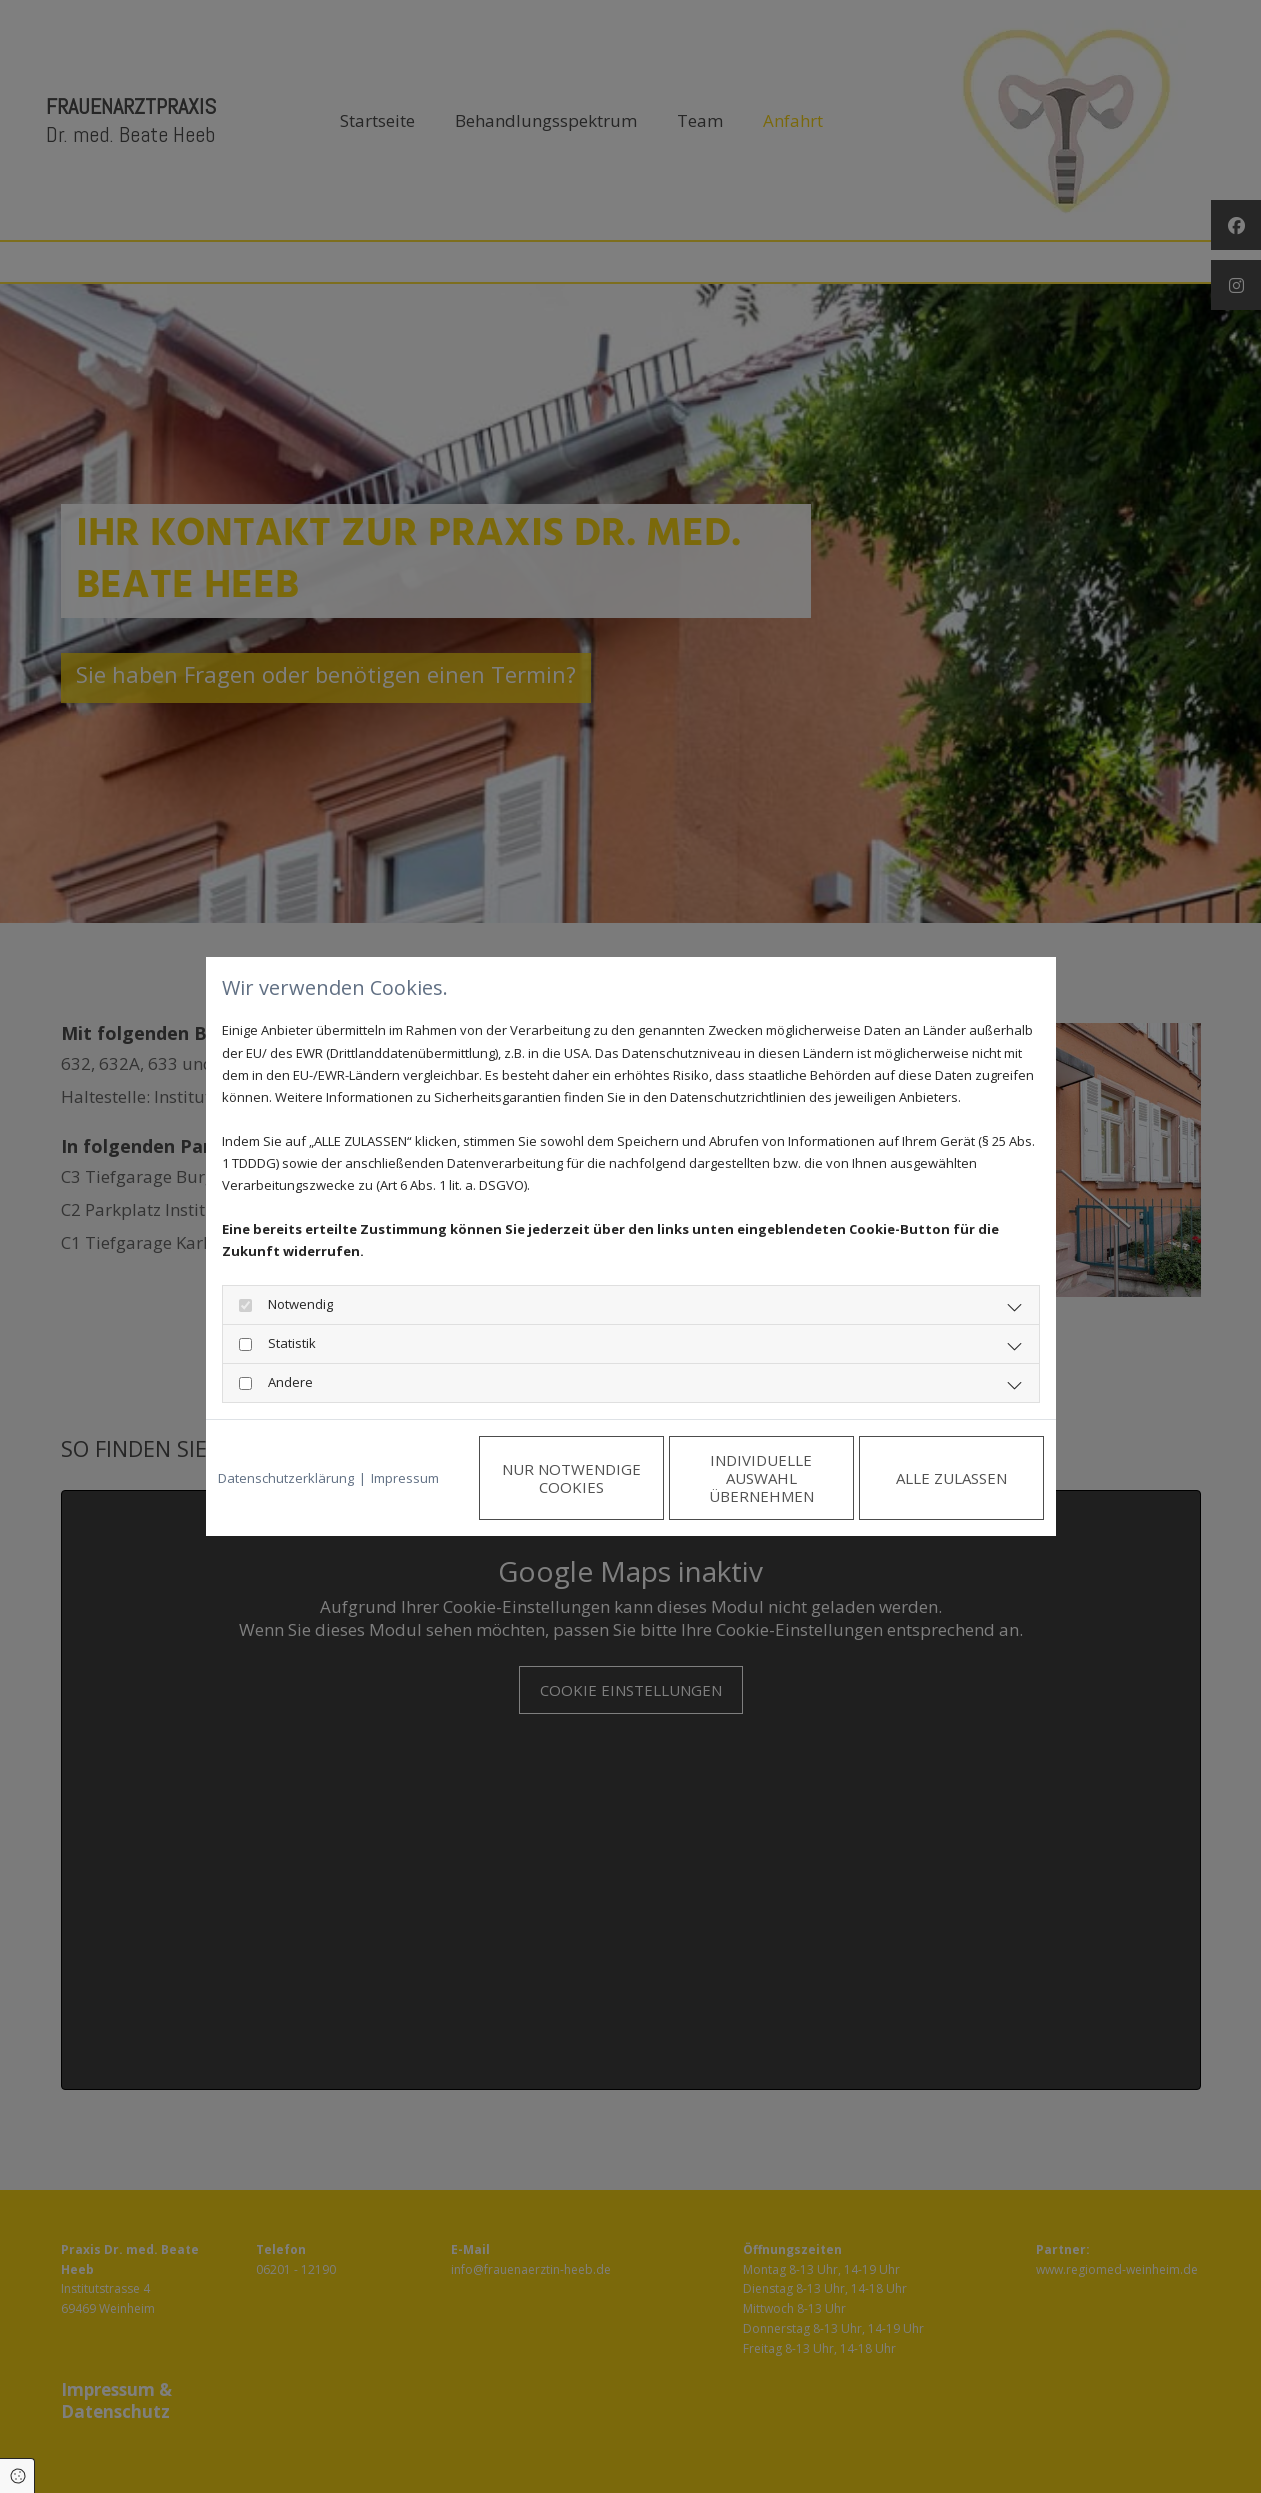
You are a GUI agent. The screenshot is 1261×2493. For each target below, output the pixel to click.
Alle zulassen (951, 1478)
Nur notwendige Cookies (571, 1478)
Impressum (405, 1478)
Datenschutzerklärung (286, 1478)
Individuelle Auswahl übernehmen (761, 1478)
